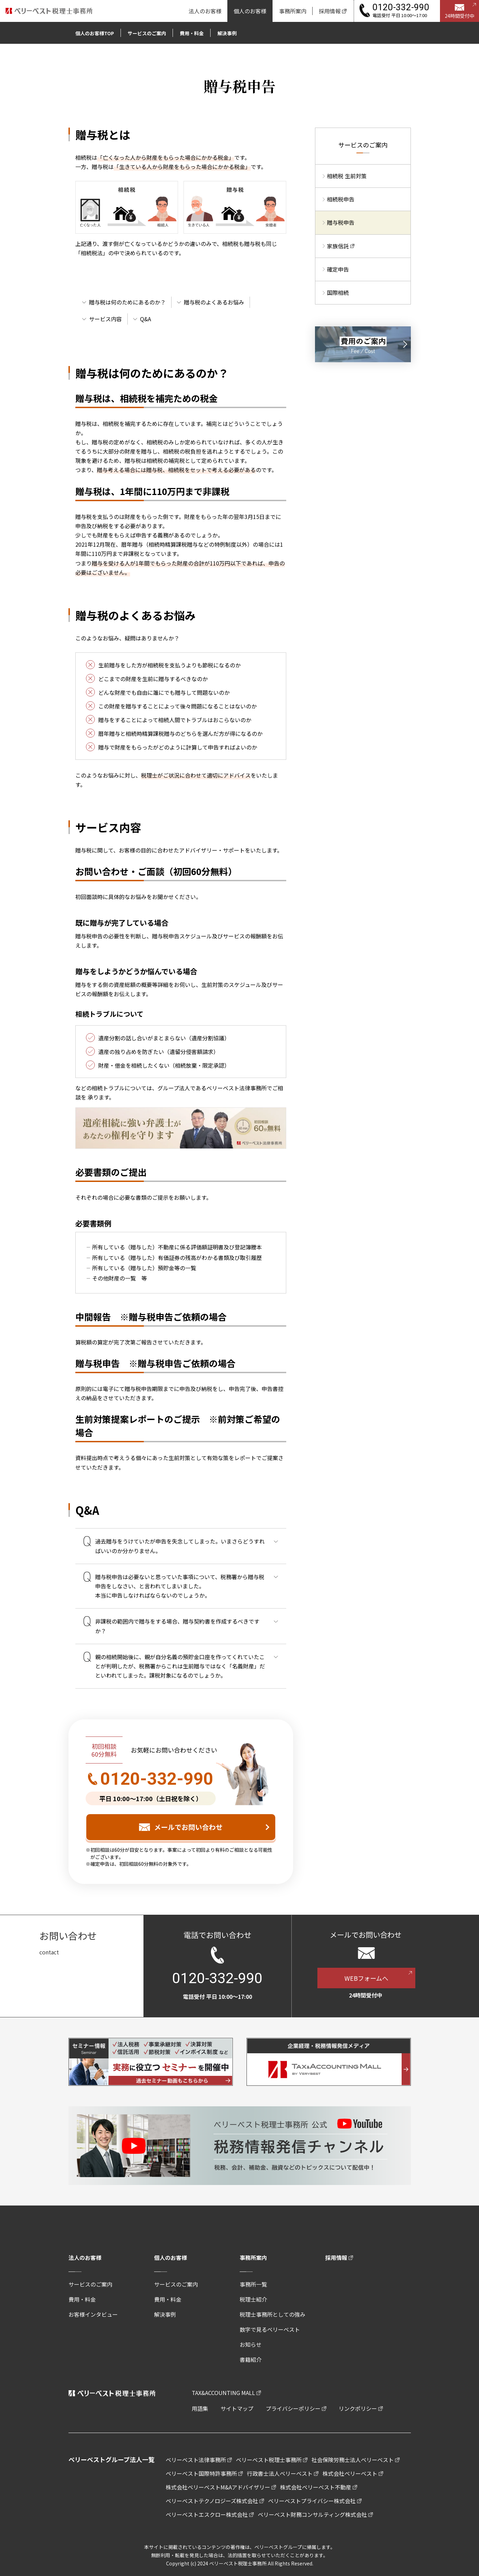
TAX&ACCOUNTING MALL (223, 2393)
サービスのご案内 (90, 2284)
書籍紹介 (251, 2359)
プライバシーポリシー (293, 2408)
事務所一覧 (253, 2284)
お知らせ (251, 2344)
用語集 (200, 2408)
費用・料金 (82, 2299)
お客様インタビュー (93, 2314)
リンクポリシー (358, 2408)
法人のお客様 (84, 2257)
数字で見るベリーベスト (270, 2329)
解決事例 (165, 2314)
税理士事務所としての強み (272, 2314)
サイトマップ (236, 2408)
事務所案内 (253, 2257)
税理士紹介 (253, 2299)
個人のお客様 (170, 2257)
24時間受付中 (459, 15)
